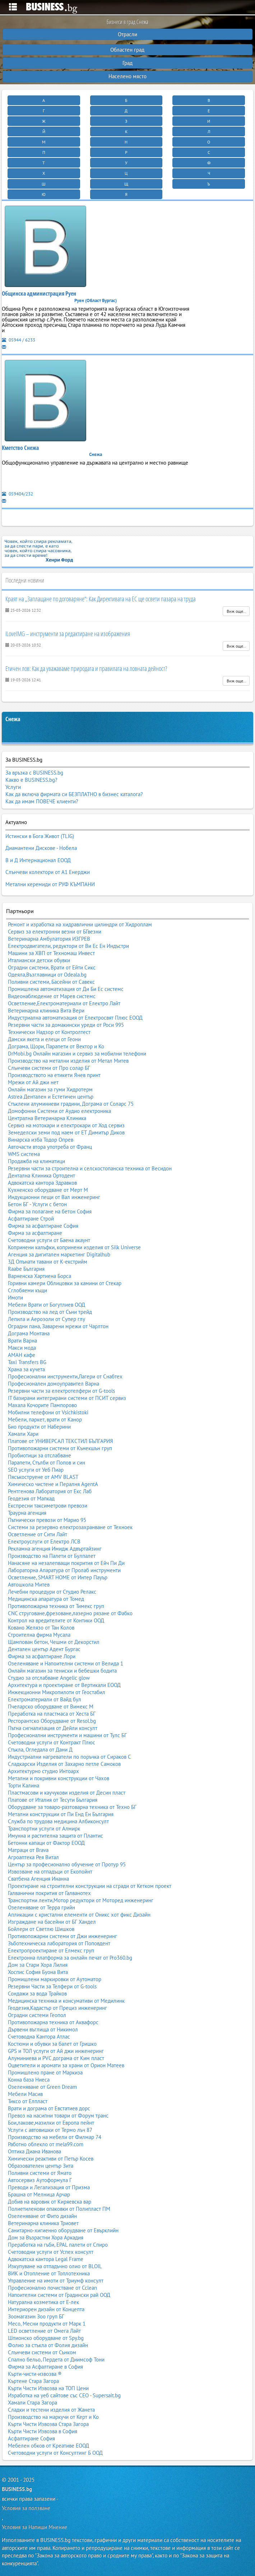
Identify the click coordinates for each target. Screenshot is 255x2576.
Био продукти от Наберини (39, 1426)
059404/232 (17, 494)
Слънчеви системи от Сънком (42, 2352)
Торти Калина (23, 1785)
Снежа (12, 719)
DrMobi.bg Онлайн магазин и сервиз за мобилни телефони (77, 1053)
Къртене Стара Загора (33, 2381)
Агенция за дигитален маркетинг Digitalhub (59, 1254)
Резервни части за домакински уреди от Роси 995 (66, 1024)
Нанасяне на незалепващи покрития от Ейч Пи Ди (66, 1563)
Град (127, 63)
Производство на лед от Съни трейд (50, 1311)
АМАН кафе (21, 1355)
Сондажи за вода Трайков (37, 1993)
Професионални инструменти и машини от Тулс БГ (67, 1735)
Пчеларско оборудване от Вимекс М (50, 1706)
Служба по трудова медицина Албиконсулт (58, 1821)
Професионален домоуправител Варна (53, 1383)
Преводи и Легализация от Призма (49, 2187)
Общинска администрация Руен (39, 293)
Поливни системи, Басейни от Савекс (51, 981)
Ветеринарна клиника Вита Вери (46, 1010)
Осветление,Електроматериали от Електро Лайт (64, 1003)
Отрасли (127, 34)
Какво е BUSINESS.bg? (31, 779)
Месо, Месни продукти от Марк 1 (46, 2323)
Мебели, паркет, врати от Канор (45, 1419)
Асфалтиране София (31, 2438)
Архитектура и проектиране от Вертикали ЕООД (64, 1685)
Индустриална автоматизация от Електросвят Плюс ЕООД (75, 1017)
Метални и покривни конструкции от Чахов (58, 1778)
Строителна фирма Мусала (39, 1634)
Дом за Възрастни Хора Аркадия (45, 2237)
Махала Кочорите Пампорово (42, 1405)
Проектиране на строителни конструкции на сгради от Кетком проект (89, 1885)
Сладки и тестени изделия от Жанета (51, 2409)
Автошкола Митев (29, 1584)
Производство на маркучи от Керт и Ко (53, 2416)
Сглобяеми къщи (27, 1290)
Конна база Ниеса (29, 2079)
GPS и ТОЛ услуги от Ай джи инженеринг (56, 2051)
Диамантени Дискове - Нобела (41, 848)
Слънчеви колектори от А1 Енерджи (47, 872)
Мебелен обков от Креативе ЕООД (48, 2445)
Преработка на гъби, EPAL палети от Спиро (58, 2244)
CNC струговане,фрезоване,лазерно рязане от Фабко (70, 1613)
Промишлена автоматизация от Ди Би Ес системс (66, 989)
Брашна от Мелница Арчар (39, 2194)
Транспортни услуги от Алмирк (44, 1828)
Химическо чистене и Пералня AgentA (53, 1484)
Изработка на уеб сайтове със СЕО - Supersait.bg (64, 2395)
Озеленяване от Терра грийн (41, 1907)
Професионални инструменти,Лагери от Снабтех (65, 1376)
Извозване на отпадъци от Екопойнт (50, 1871)
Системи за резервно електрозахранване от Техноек (70, 1527)
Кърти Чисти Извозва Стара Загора (48, 2424)
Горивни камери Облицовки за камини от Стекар (64, 1283)
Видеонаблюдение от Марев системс (52, 996)
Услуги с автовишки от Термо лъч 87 (50, 2129)
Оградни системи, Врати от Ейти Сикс (52, 967)
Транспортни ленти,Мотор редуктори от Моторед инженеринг (80, 1900)
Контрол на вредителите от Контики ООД (56, 1620)
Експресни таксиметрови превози (47, 1505)
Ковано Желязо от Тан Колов (41, 1627)
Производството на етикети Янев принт (54, 1075)
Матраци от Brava (28, 1850)
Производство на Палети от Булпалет (52, 1555)
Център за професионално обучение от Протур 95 (67, 1864)
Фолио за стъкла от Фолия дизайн (48, 2345)
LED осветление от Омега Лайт (44, 2330)
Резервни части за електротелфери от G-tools (61, 1390)
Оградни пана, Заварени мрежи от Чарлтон (58, 1326)
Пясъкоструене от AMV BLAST (43, 1476)
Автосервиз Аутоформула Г (40, 2180)
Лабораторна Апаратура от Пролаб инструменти (64, 1570)
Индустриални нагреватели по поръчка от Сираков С (69, 1756)
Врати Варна (22, 1340)
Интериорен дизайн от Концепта (46, 2309)
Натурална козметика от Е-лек (43, 2302)
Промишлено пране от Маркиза (45, 2072)
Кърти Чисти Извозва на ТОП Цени (48, 2388)
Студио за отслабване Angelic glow (49, 1677)
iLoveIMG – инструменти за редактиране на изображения (67, 633)
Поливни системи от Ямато (39, 2173)
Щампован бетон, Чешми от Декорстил (53, 1642)
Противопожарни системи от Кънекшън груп (60, 1448)
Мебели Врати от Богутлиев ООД (46, 1304)
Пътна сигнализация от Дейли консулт (52, 1728)
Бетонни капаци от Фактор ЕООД (46, 1842)
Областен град (127, 49)
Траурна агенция (27, 1512)
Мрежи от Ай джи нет (33, 1082)
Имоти (15, 1297)
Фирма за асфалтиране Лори (41, 1656)
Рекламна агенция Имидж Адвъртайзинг (55, 1548)
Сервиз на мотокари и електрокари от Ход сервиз (66, 1125)
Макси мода (22, 1347)
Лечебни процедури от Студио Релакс (52, 1591)
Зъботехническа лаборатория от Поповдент (59, 1943)
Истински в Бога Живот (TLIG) (39, 836)
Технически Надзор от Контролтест (49, 1032)
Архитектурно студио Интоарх (43, 1771)
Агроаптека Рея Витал (33, 1857)
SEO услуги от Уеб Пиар (36, 1469)
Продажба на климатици (36, 1161)
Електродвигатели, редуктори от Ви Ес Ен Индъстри (68, 946)
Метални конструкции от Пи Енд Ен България (60, 1814)
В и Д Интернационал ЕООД (38, 860)
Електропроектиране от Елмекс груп (51, 1950)
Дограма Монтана (29, 1333)
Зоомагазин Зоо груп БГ (36, 2316)
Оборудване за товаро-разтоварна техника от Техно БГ (72, 1807)
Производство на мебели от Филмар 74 (54, 2137)
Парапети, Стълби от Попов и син (46, 1462)
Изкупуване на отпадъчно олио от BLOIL (55, 2266)
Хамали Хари (23, 1433)
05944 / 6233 (18, 340)
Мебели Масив (25, 2094)
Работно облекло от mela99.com (45, 2144)
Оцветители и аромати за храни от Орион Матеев (66, 2065)
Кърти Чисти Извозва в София (42, 2431)
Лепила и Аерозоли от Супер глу (46, 1319)
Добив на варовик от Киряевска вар (49, 2201)
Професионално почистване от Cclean (52, 2287)
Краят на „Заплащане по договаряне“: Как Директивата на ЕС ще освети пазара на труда (100, 598)
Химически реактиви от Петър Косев (50, 2158)
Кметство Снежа (20, 448)
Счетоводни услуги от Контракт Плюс (51, 1742)
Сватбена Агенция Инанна (38, 1878)
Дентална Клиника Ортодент (41, 1175)
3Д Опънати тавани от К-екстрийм (47, 1261)
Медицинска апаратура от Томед (46, 1598)
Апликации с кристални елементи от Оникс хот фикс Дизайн (79, 1914)
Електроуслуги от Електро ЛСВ (44, 1541)
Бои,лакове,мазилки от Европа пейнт (51, 2122)
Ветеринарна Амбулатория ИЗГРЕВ (49, 938)
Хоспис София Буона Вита (38, 1972)
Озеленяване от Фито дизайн (42, 2216)
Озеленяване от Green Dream (42, 2086)
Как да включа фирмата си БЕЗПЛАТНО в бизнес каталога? (74, 794)
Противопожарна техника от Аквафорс (53, 2022)
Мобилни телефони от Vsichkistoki (48, 1412)
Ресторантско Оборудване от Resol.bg (52, 1720)
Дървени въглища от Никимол (43, 2029)
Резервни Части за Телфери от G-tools (52, 1986)
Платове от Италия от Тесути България (52, 1799)
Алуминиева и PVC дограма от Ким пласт (56, 2058)
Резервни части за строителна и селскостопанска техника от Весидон (90, 1168)
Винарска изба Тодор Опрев (40, 1139)
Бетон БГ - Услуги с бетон (37, 1204)
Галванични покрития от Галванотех (49, 1893)
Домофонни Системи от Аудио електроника (59, 1111)
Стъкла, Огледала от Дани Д (40, 1749)
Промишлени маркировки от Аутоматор (54, 1979)
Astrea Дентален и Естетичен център (50, 1096)
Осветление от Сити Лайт (37, 1534)
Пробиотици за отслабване (39, 1455)
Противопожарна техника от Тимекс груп (56, 1606)
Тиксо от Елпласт (27, 2101)
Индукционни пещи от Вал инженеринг (54, 1197)
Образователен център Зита (40, 2165)
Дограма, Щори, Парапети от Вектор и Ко (56, 1046)
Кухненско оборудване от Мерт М (48, 1189)
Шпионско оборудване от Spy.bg (46, 2338)
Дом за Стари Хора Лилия (38, 1964)
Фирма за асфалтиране (35, 1233)
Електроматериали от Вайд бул (44, 1699)
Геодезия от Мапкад (31, 1498)
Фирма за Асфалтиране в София (45, 2366)
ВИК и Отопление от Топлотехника (49, 2273)
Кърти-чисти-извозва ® (35, 2373)
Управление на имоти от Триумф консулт (55, 2280)
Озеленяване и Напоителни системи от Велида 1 (65, 1663)
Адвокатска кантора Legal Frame (45, 2259)
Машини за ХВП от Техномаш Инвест (51, 953)
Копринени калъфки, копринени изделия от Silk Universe (74, 1247)
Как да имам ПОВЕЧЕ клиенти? (41, 801)
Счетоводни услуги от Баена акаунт (49, 1240)
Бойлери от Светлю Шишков (41, 1929)
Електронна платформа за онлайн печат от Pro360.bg (70, 1957)
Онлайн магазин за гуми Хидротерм (50, 1089)
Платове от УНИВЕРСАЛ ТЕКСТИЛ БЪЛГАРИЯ (60, 1441)
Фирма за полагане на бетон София (50, 1211)
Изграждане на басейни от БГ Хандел (52, 1921)
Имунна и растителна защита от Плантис (55, 1835)
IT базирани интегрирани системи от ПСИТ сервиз (67, 1398)
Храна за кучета (26, 1369)
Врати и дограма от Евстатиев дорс (49, 2108)
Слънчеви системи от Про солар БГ (49, 1067)
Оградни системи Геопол (37, 2015)
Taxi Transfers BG (27, 1362)
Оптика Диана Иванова (34, 2151)
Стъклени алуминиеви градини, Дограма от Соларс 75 (71, 1103)
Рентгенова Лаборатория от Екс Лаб (50, 1491)
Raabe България (26, 1268)
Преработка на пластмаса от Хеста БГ (52, 1713)
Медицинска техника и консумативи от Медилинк (66, 2000)
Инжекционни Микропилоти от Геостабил (56, 1692)
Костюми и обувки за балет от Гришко (52, 2043)
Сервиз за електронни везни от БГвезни (54, 931)
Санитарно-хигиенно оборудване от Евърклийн (63, 2230)
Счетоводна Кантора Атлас (39, 2036)
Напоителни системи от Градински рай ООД (59, 2294)
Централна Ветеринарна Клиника (47, 1118)
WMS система (24, 1154)
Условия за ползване (26, 2508)
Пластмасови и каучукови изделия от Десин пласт (66, 1792)
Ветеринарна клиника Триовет (43, 2223)
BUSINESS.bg (17, 2489)
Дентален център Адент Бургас (44, 1649)
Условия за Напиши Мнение (34, 2527)
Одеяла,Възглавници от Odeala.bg (47, 974)
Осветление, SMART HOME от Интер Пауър (57, 1577)
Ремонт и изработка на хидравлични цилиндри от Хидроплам (80, 924)
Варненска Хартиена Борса (39, 1276)
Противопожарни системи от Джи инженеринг (62, 1936)
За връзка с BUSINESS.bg (34, 772)
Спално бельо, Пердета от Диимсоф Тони (56, 2359)
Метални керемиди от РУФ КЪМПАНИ (50, 884)
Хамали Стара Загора (32, 2402)
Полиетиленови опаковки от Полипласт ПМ (59, 2208)
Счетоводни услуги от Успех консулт (50, 2251)
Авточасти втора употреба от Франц (50, 1146)
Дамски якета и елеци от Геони (44, 1039)
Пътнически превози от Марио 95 (47, 1520)
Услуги (13, 787)
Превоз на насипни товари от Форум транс (58, 2115)
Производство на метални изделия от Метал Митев (68, 1060)
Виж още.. (236, 611)
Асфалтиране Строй (31, 1218)
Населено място (127, 76)
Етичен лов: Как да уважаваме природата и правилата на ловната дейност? (86, 668)
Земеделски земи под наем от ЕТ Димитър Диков (66, 1132)
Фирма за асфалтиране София (43, 1225)
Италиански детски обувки (39, 960)
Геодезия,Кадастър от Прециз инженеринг (57, 2007)
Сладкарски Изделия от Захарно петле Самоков (64, 1764)
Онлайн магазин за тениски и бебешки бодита (62, 1670)
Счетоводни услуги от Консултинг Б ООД (55, 2452)
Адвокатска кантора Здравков (42, 1182)
